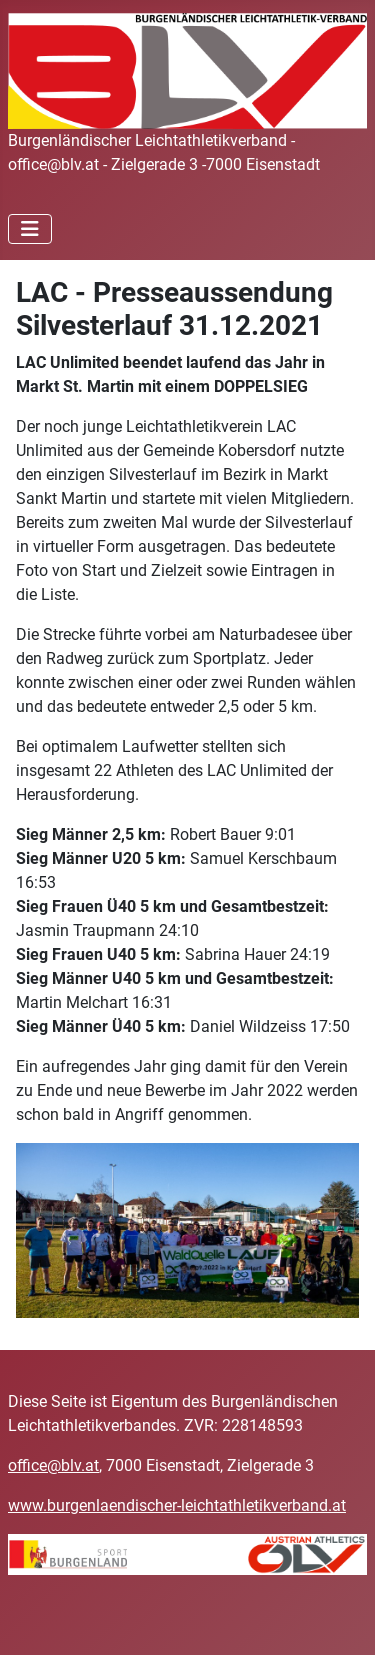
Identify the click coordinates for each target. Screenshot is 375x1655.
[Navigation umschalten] (30, 229)
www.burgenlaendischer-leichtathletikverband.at (177, 1505)
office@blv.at (53, 1465)
